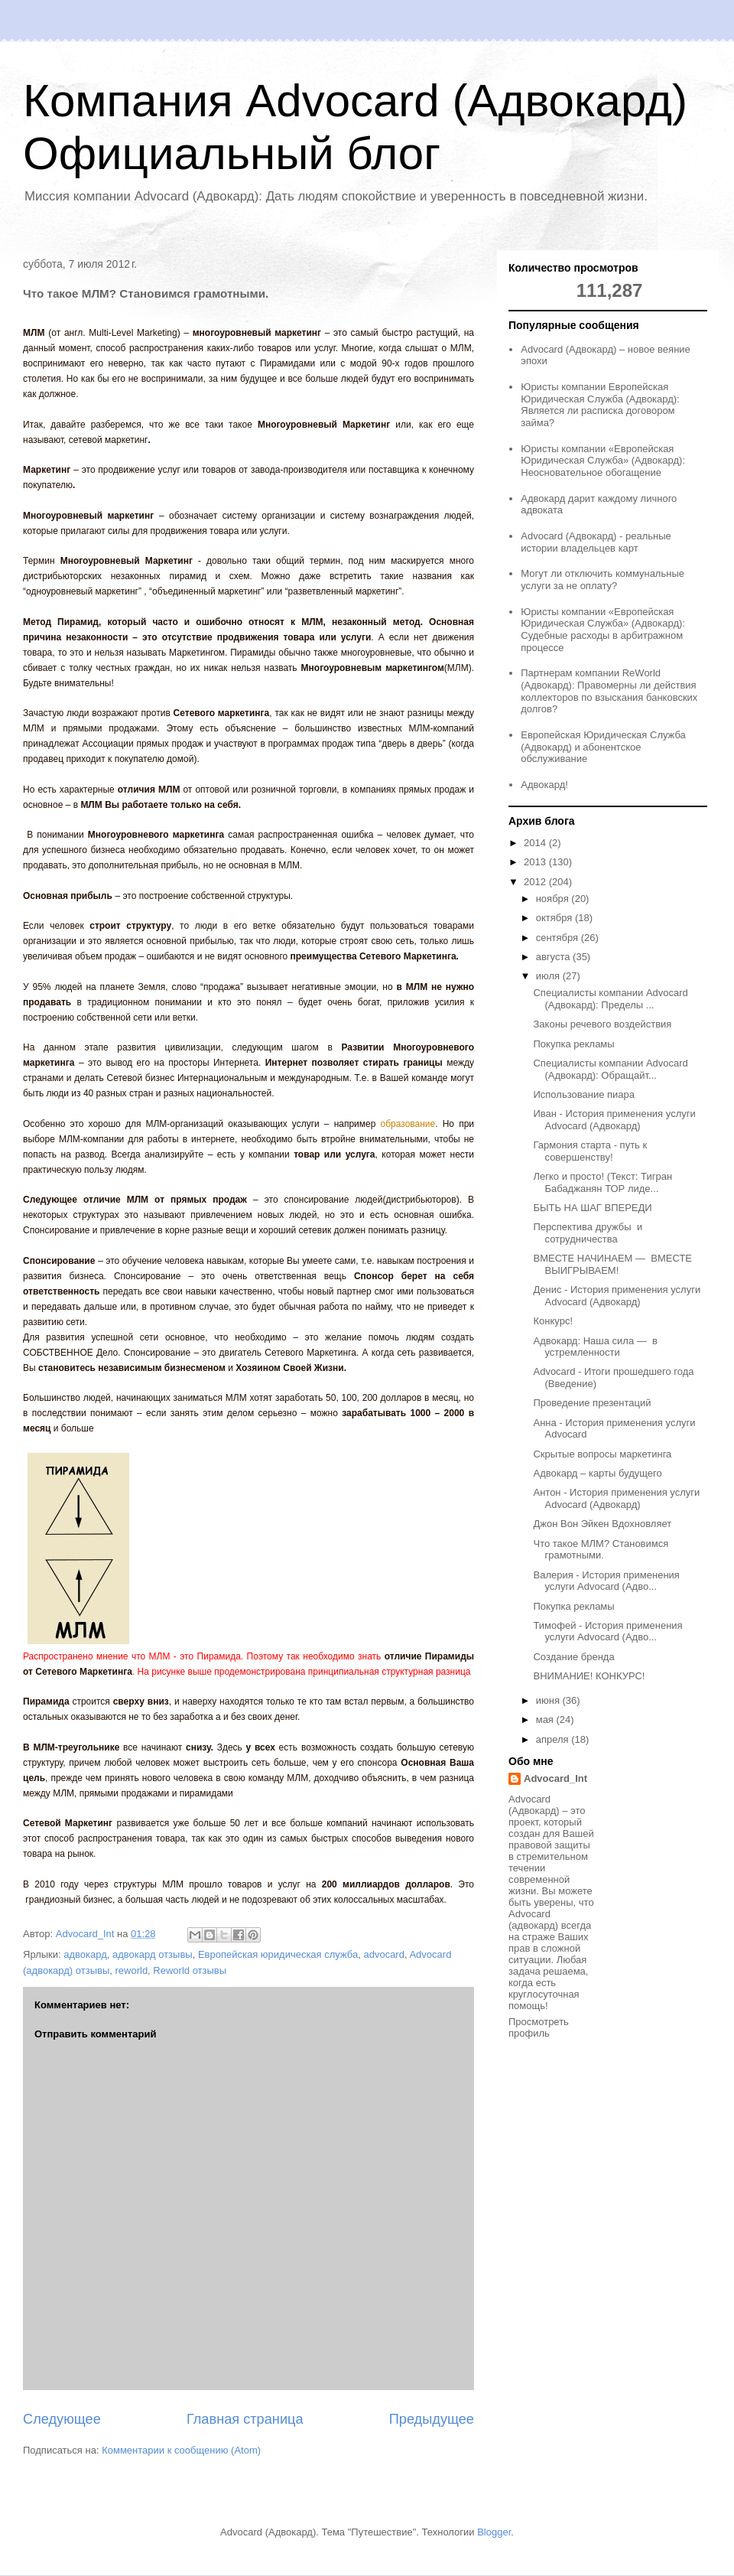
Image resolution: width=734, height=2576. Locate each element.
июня (549, 1700)
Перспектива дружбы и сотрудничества (587, 1233)
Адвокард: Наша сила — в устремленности (595, 1347)
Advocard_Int (555, 1778)
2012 (536, 881)
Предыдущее (431, 2419)
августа (554, 956)
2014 (536, 842)
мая (546, 1719)
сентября (558, 937)
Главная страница (245, 2419)
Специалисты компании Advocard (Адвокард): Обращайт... (610, 1069)
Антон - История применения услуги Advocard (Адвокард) (616, 1498)
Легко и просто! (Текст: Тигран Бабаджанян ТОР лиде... (602, 1182)
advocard (383, 1954)
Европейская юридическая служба (278, 1954)
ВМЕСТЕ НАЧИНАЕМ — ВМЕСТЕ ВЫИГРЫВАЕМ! (612, 1264)
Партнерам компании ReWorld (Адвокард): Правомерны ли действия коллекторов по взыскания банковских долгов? (609, 691)
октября (555, 917)
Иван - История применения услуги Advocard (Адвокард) (614, 1120)
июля (549, 976)
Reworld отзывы (189, 1970)
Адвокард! (544, 784)
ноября (554, 898)
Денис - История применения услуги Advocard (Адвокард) (616, 1296)
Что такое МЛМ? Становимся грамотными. (600, 1550)
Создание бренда (573, 1657)
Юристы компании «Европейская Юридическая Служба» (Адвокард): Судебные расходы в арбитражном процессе (603, 629)
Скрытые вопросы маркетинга (602, 1454)
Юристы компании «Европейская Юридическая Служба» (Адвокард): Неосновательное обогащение (603, 460)
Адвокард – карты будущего (597, 1473)
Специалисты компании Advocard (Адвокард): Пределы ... (610, 999)
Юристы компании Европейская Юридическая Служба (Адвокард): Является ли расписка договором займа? (600, 404)
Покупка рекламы (573, 1044)
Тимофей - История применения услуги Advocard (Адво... (607, 1631)
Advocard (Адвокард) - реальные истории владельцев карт (596, 542)
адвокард (85, 1954)
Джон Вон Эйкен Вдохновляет (602, 1523)
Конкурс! (553, 1321)
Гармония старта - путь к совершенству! (590, 1151)
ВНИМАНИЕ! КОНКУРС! (589, 1676)
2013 (536, 862)
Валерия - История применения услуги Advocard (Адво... (606, 1581)
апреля (554, 1739)
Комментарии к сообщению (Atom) (181, 2450)
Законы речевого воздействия (602, 1024)
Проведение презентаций (592, 1402)
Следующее (62, 2419)
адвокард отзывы (152, 1954)
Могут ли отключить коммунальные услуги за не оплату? (602, 579)
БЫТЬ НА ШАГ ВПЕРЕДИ (592, 1207)
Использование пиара (584, 1094)
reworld (131, 1970)
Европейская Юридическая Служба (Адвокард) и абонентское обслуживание (603, 746)
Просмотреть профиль (538, 2027)
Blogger (494, 2532)
